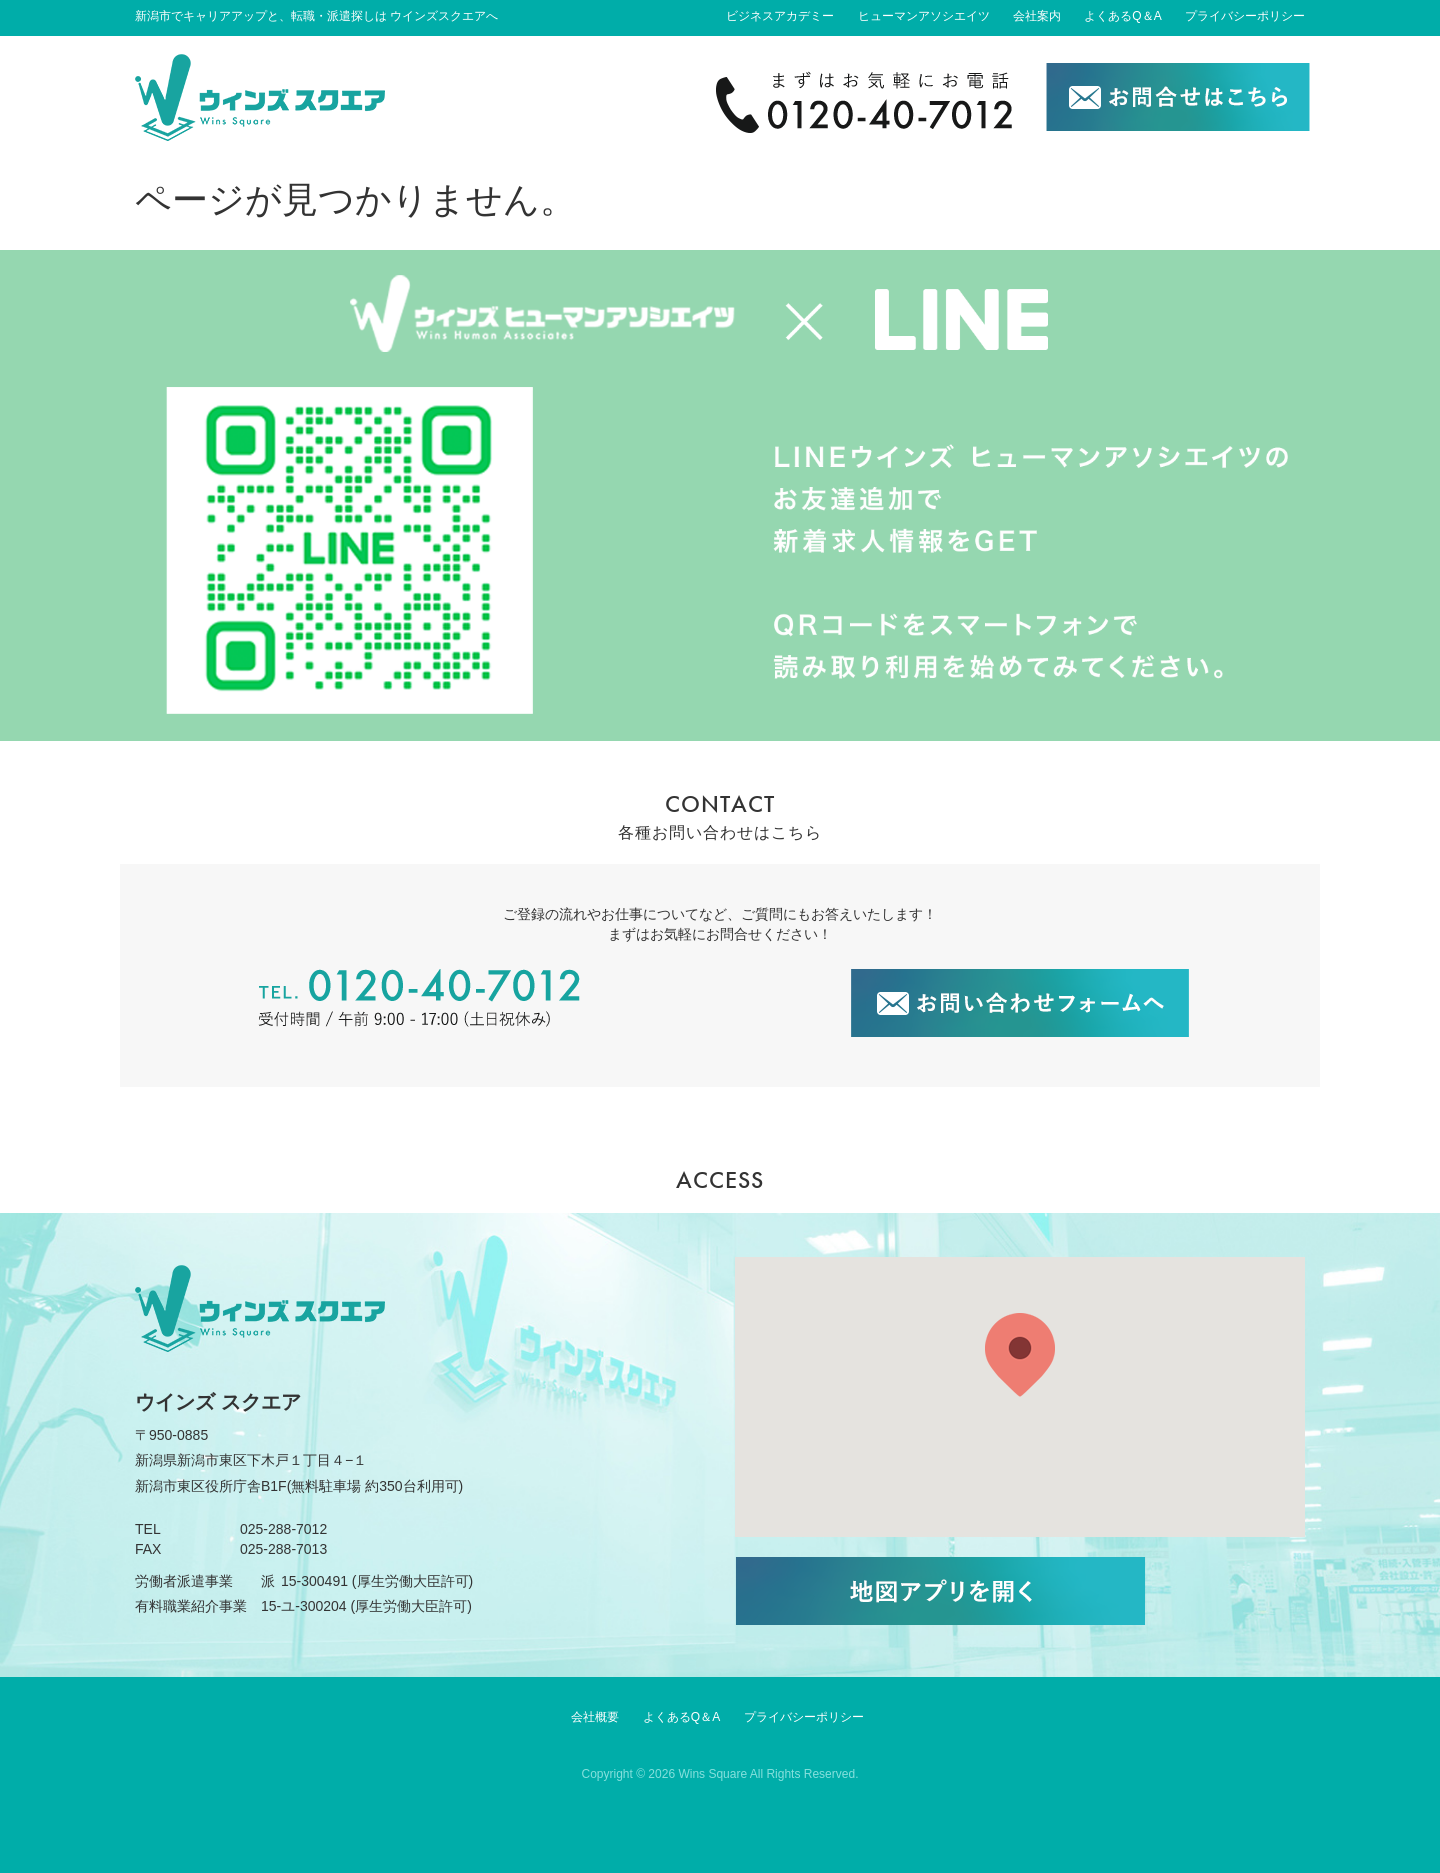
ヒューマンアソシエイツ (924, 16)
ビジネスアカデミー (780, 16)
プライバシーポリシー (1245, 16)
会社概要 (595, 1717)
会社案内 (1037, 16)
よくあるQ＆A (1122, 16)
